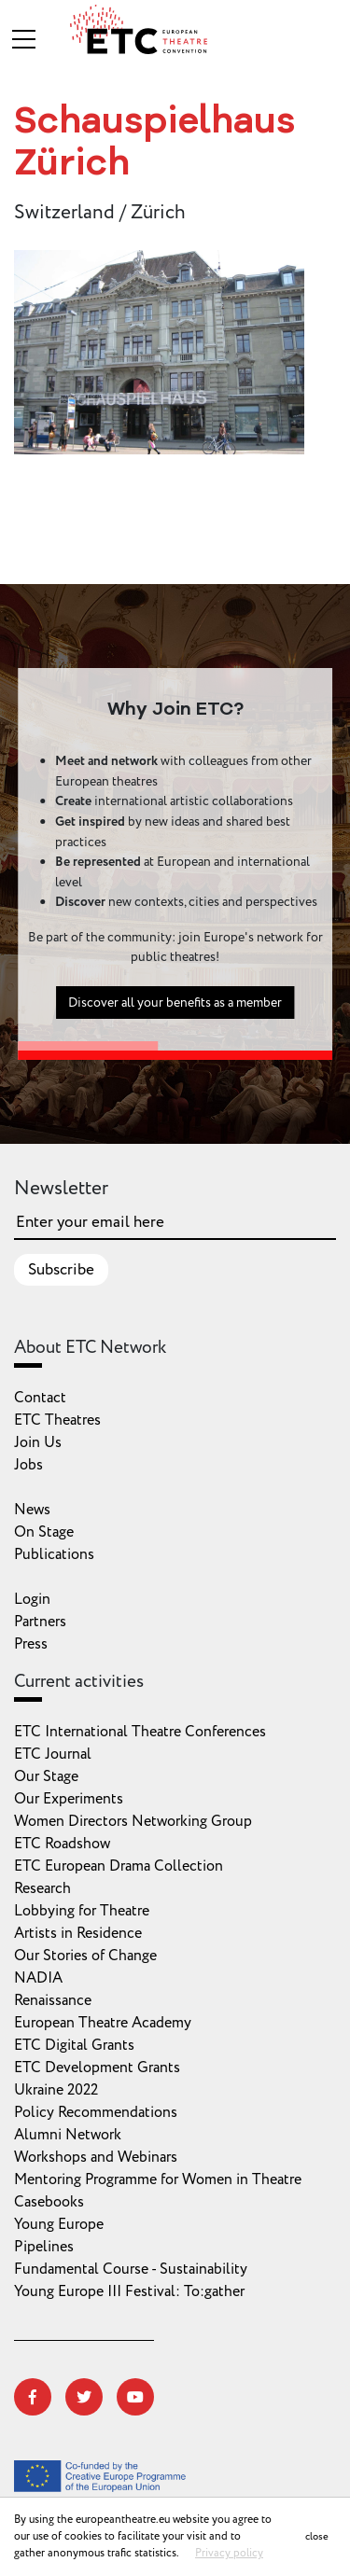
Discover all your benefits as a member (175, 1010)
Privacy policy (229, 2553)
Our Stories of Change (85, 1955)
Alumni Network (67, 2134)
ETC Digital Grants (74, 2045)
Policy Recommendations (95, 2112)
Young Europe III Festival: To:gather (129, 2291)
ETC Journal (52, 1754)
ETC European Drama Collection (118, 1866)
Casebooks (49, 2202)
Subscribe (61, 1270)
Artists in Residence (78, 1933)
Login (32, 1599)
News (32, 1509)
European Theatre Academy (102, 2022)
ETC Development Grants (97, 2067)
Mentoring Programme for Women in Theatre (157, 2179)
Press (31, 1644)
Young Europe (59, 2224)
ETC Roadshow (62, 1843)
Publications (54, 1554)
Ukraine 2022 (56, 2090)
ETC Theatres (57, 1420)
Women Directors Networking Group (133, 1821)
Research (42, 1888)
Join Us (38, 1442)
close (317, 2536)
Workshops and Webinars (95, 2157)
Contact (40, 1397)
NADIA (38, 1978)
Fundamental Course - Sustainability (130, 2269)
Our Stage (46, 1776)
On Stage (44, 1532)
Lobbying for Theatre (81, 1911)
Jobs (28, 1465)
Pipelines (44, 2246)
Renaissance (52, 2000)
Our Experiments (68, 1799)
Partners (40, 1621)
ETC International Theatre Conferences (140, 1731)
